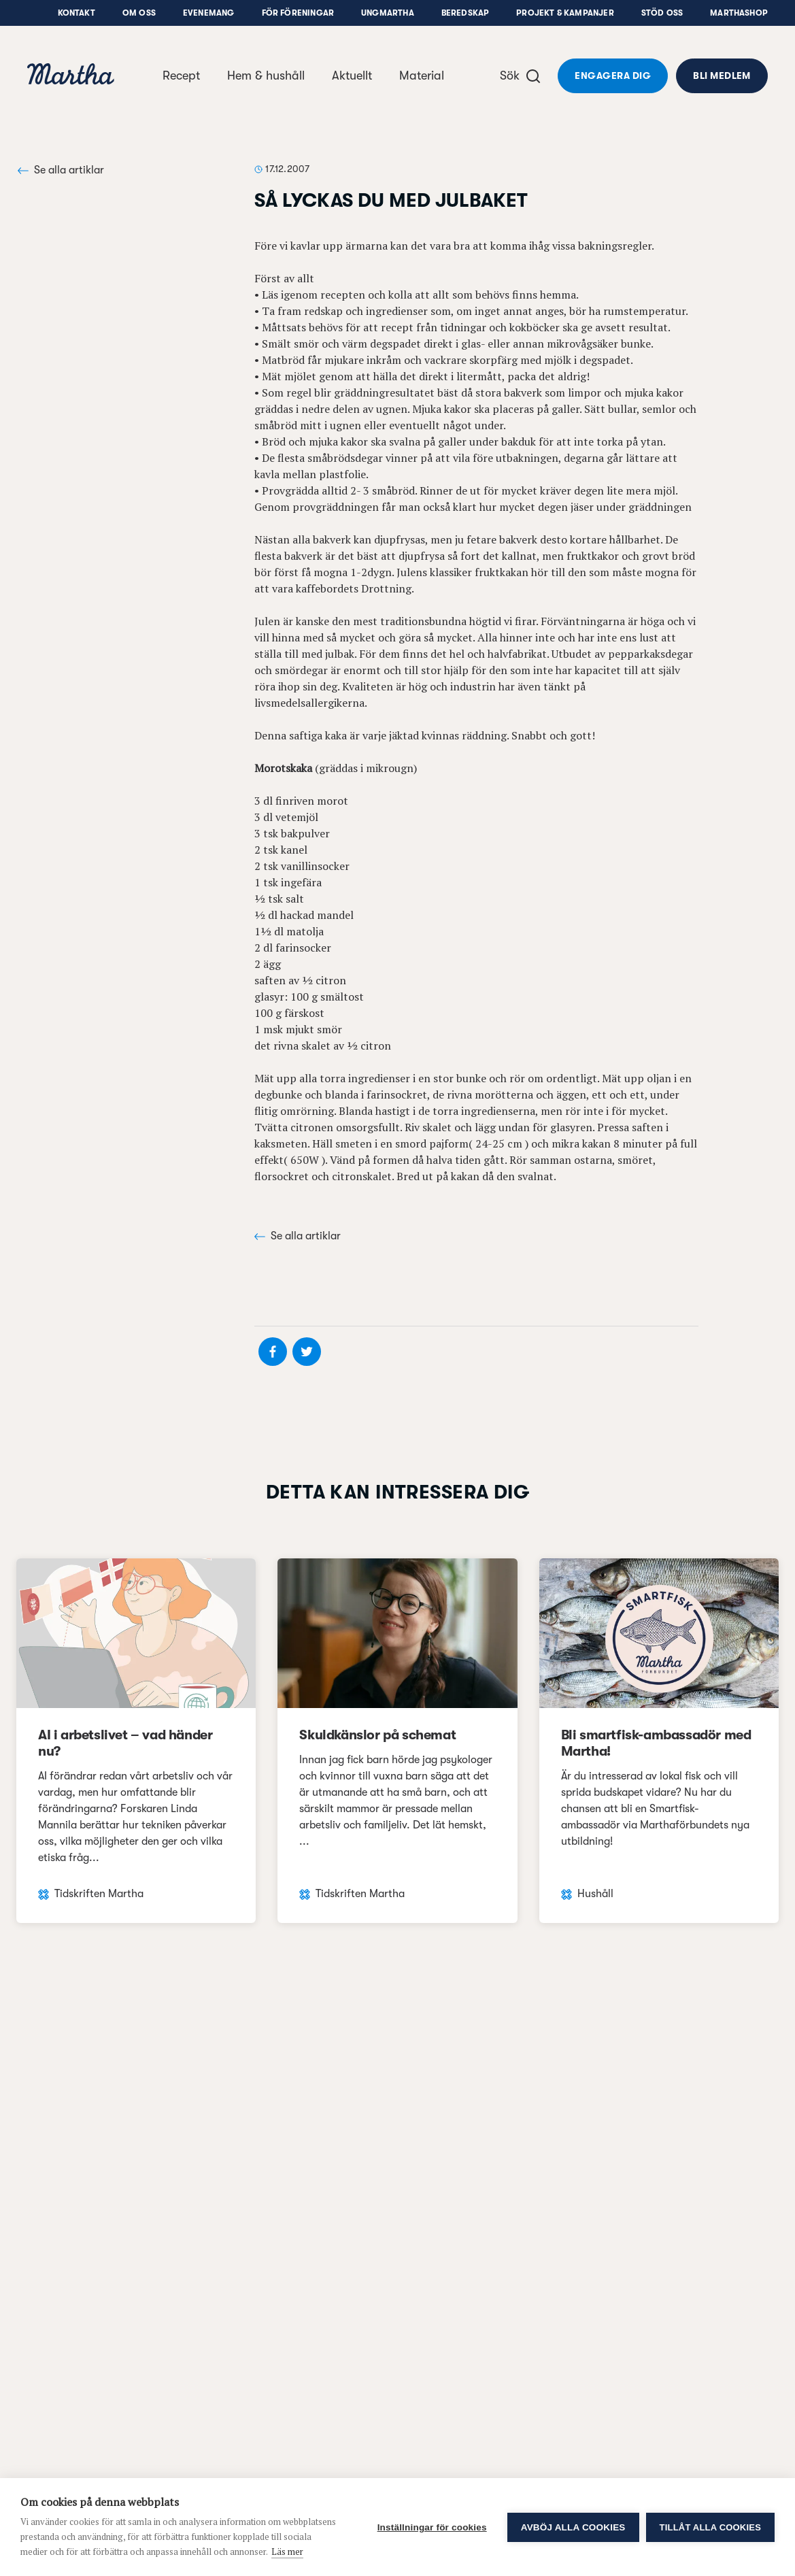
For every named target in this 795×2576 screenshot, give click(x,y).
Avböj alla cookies (573, 2527)
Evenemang (209, 13)
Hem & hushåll (266, 75)
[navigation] (70, 75)
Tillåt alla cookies (710, 2527)
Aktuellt (352, 75)
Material (421, 75)
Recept (181, 75)
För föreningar (298, 13)
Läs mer (287, 2551)
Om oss (139, 13)
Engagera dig (613, 75)
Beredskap (465, 13)
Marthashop (739, 13)
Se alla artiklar (61, 170)
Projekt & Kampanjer (564, 13)
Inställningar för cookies (432, 2527)
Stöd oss (662, 13)
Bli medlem (722, 75)
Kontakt (76, 13)
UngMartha (387, 13)
